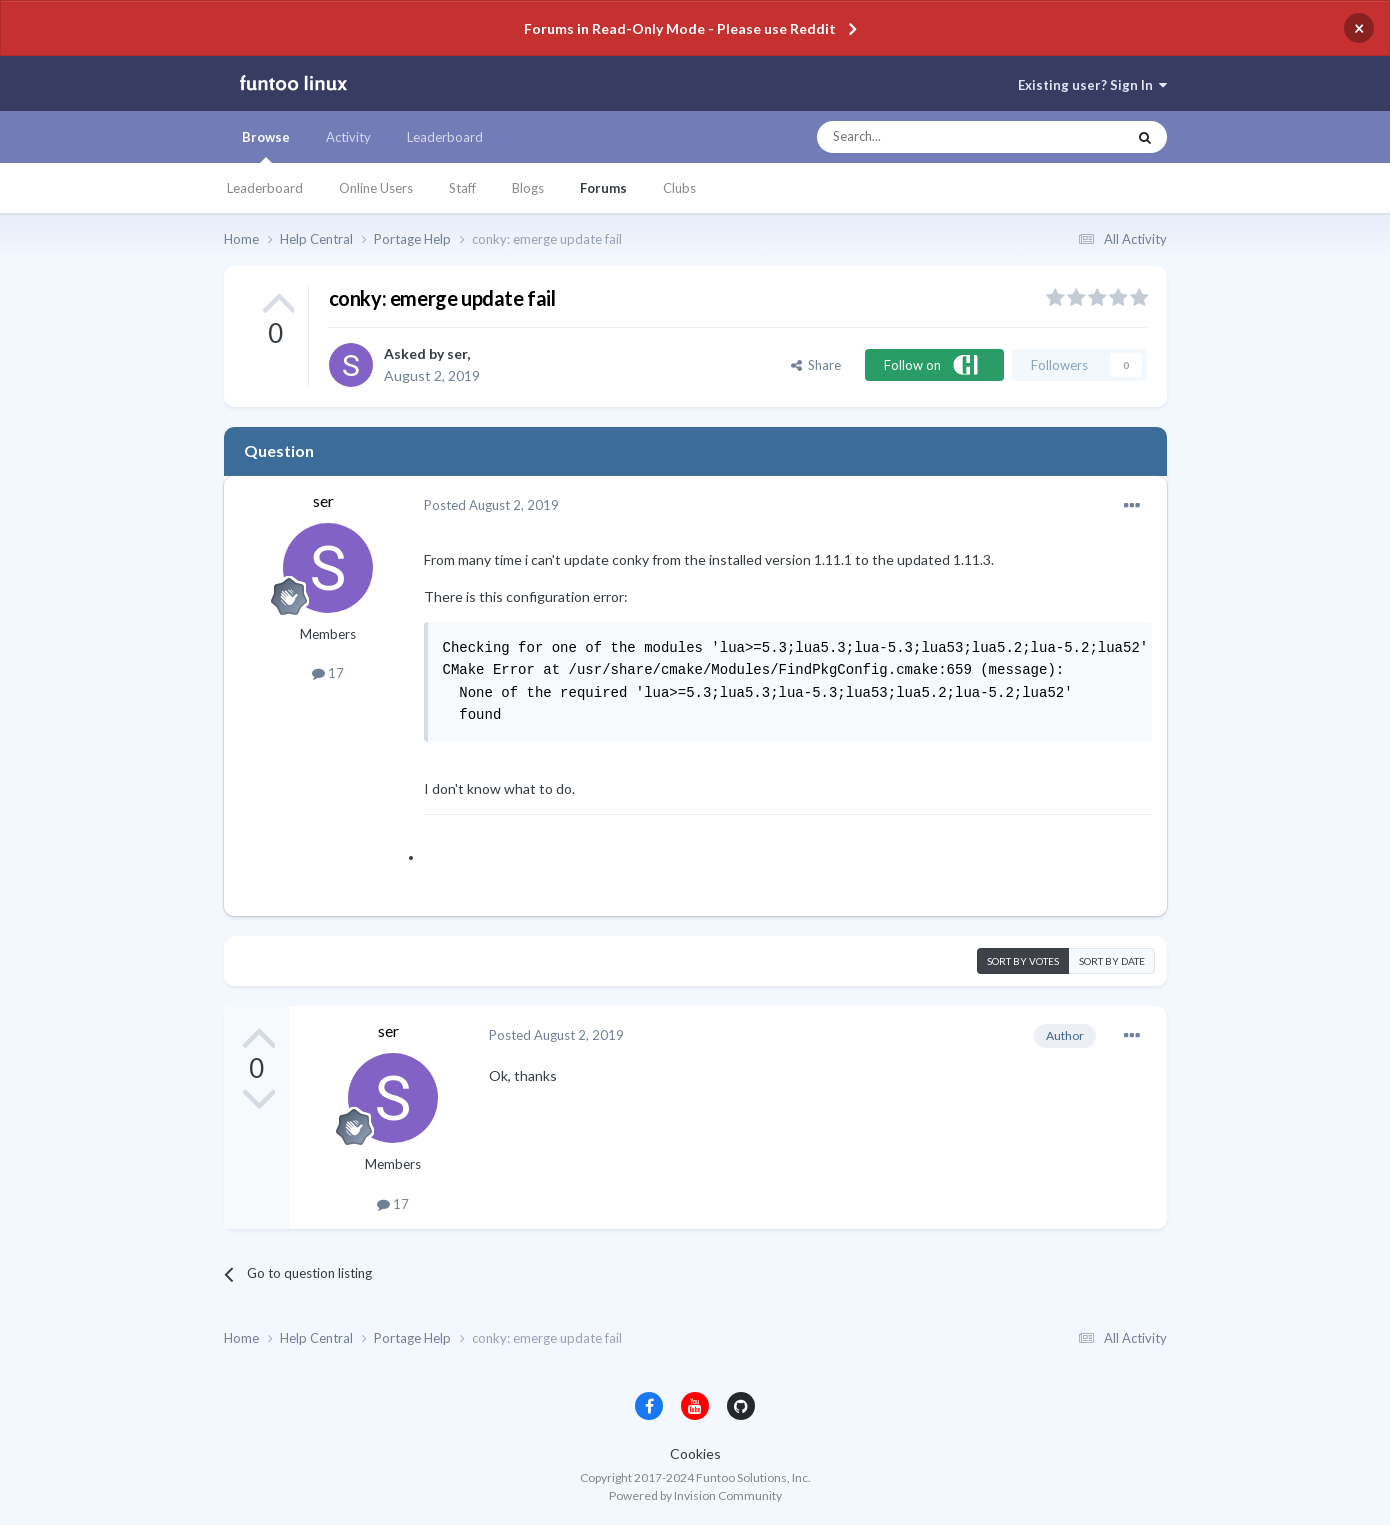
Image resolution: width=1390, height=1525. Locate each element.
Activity (348, 137)
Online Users (376, 188)
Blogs (528, 188)
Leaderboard (265, 188)
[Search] (931, 137)
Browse (266, 146)
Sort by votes (1023, 961)
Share (816, 365)
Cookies (695, 1453)
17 (328, 673)
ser (457, 353)
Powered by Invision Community (695, 1495)
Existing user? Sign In (1092, 85)
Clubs (679, 188)
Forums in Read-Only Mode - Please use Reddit (680, 28)
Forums (603, 188)
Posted (491, 505)
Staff (462, 188)
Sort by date (1112, 961)
